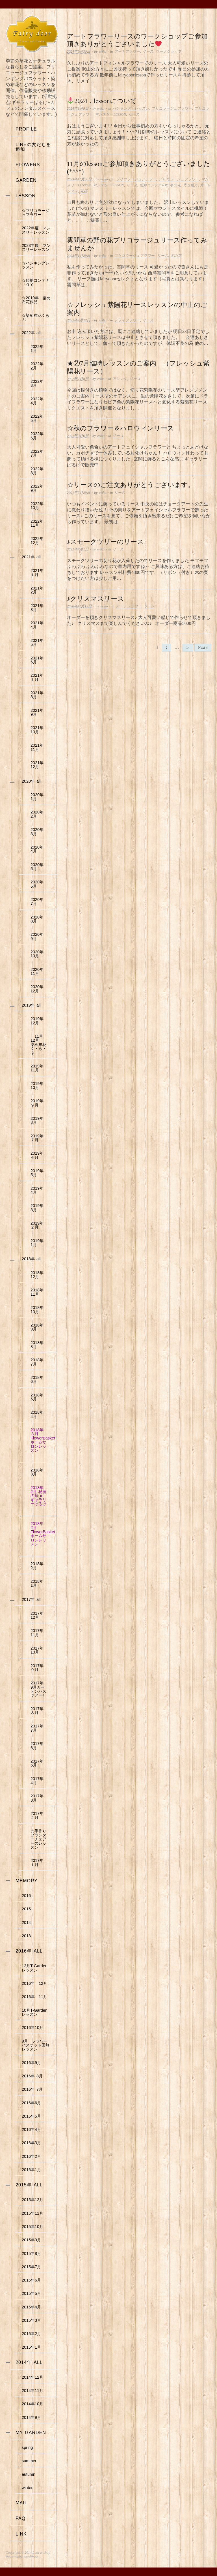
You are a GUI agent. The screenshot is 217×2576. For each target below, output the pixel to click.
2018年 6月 (39, 1379)
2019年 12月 (39, 1020)
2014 (26, 1922)
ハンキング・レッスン (130, 108)
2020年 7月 (37, 901)
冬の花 (175, 185)
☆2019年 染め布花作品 (36, 300)
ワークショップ (168, 52)
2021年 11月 (39, 747)
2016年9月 (31, 2062)
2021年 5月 (39, 642)
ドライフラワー (127, 320)
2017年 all (31, 1599)
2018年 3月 (39, 1472)
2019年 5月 (39, 1173)
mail (21, 2502)
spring (27, 2447)
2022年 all (31, 332)
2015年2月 (31, 2333)
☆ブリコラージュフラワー (35, 212)
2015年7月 (31, 2267)
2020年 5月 (37, 866)
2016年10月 (32, 2027)
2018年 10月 (39, 1309)
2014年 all (29, 2362)
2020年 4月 (37, 849)
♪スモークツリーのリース (105, 541)
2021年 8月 (39, 695)
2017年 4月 (39, 1780)
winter (27, 2487)
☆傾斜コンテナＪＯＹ (35, 282)
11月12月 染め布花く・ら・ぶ (38, 1044)
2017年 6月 (39, 1745)
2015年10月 (32, 2226)
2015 (26, 1909)
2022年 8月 (39, 471)
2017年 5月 (39, 1763)
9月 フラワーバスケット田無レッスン (35, 2045)
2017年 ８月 (39, 1710)
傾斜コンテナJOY (153, 185)
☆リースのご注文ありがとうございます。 (130, 484)
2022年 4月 (39, 401)
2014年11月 (32, 2390)
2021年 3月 (39, 607)
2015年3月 (31, 2320)
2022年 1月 (39, 348)
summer (29, 2460)
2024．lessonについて (102, 100)
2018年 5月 (39, 1397)
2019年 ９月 (39, 1103)
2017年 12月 (39, 1615)
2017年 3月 (39, 1798)
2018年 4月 (39, 1414)
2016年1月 (31, 2169)
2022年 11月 (39, 523)
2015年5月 (31, 2293)
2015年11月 (32, 2213)
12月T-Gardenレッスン (34, 1968)
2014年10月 (32, 2404)
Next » (203, 648)
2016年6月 (31, 2103)
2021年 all (31, 557)
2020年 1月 (37, 797)
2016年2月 (31, 2156)
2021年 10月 (39, 729)
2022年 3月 (39, 383)
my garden (31, 2432)
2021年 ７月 (39, 677)
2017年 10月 (39, 1650)
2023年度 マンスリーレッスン (36, 247)
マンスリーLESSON (110, 114)
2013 (26, 1936)
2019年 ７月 (39, 1138)
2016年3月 (31, 2143)
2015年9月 (31, 2240)
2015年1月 (31, 2347)
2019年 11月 (39, 1068)
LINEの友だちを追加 (33, 146)
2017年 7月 (39, 1728)
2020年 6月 (37, 884)
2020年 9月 (37, 936)
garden (26, 180)
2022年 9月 (39, 488)
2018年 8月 (39, 1344)
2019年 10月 (39, 1085)
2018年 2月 (39, 1566)
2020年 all (31, 781)
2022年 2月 (39, 366)
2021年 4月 (39, 625)
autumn (28, 2474)
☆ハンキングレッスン (35, 265)
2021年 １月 (39, 572)
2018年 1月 (39, 1583)
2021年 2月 (39, 590)
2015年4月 (31, 2307)
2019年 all (31, 1005)
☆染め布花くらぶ (35, 317)
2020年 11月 (37, 971)
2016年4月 (31, 2129)
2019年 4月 (39, 1190)
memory (27, 1880)
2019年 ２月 (39, 1225)
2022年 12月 (39, 540)
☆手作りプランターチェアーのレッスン (38, 1839)
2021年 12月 (39, 765)
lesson (26, 195)
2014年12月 (32, 2377)
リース (147, 52)
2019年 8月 (39, 1120)
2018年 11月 (39, 1292)
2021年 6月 (39, 660)
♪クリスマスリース (95, 598)
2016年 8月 (32, 2076)
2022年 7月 (39, 453)
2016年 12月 (34, 1983)
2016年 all (29, 1951)
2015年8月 (31, 2253)
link (21, 2534)
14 (188, 648)
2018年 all (31, 1259)
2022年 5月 (39, 418)
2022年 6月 (39, 436)
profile (26, 129)
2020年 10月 (37, 954)
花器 (84, 191)
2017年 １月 (39, 1862)
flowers (28, 164)
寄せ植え (190, 185)
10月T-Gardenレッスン (34, 2012)
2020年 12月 (37, 988)
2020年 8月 (37, 919)
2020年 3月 (37, 831)
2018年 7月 (39, 1362)
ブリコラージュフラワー (179, 179)
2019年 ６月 (39, 1155)
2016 (26, 1895)
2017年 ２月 (39, 1815)
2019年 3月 (39, 1207)
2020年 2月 (37, 814)
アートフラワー (127, 52)
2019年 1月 (39, 1242)
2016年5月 (31, 2116)
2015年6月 (33, 2280)
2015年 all (29, 2184)
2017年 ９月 (39, 1667)
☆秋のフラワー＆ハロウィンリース (120, 428)
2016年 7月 (32, 2089)
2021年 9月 (39, 712)
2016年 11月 (34, 1996)
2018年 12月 (39, 1274)
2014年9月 (31, 2417)
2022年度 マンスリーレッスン (36, 230)
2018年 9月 (39, 1327)
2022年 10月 (39, 505)
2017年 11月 (39, 1632)
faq (20, 2518)
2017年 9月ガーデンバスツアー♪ (39, 1689)
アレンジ (119, 379)
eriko (102, 52)
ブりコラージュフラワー (171, 108)
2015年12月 (32, 2199)
